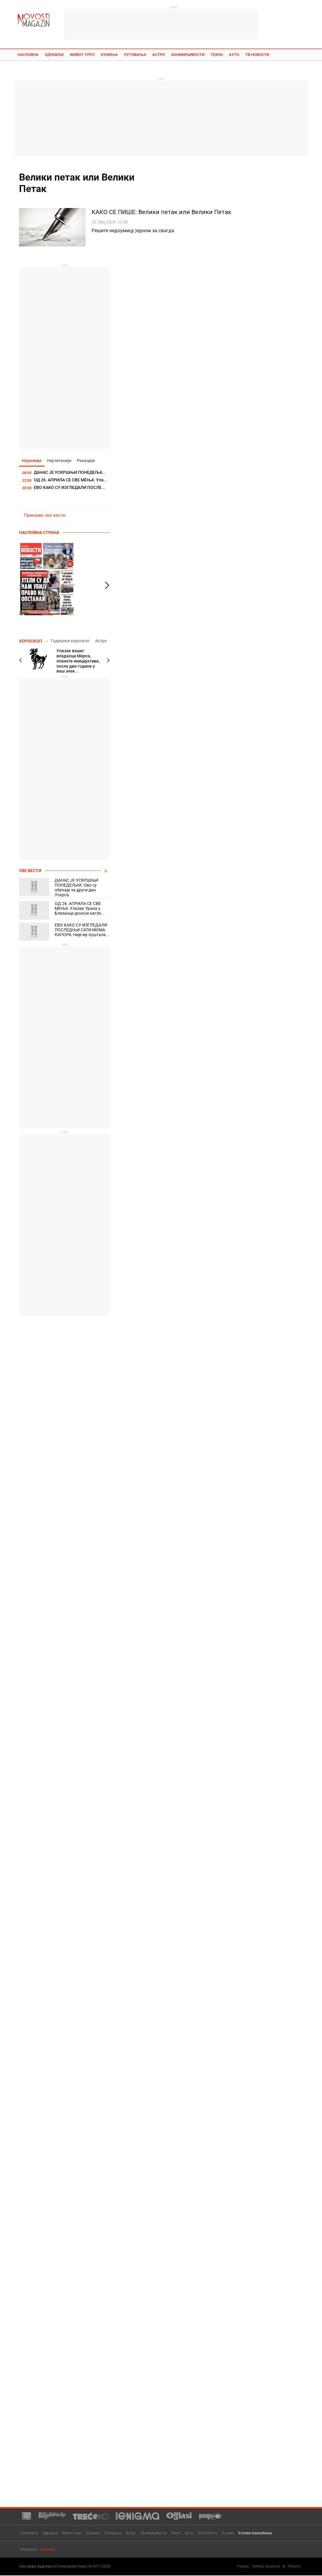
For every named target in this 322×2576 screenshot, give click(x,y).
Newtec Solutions (266, 2567)
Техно (217, 54)
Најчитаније (60, 460)
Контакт (48, 2550)
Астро (158, 54)
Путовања (135, 54)
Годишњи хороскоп (70, 641)
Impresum (29, 2550)
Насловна (28, 54)
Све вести (30, 870)
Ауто (234, 54)
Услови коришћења (255, 2533)
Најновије (32, 460)
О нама (227, 2533)
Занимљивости (187, 54)
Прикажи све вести (45, 515)
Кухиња (109, 54)
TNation (294, 2567)
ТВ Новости (257, 54)
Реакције (88, 460)
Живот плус (82, 54)
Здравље (54, 54)
